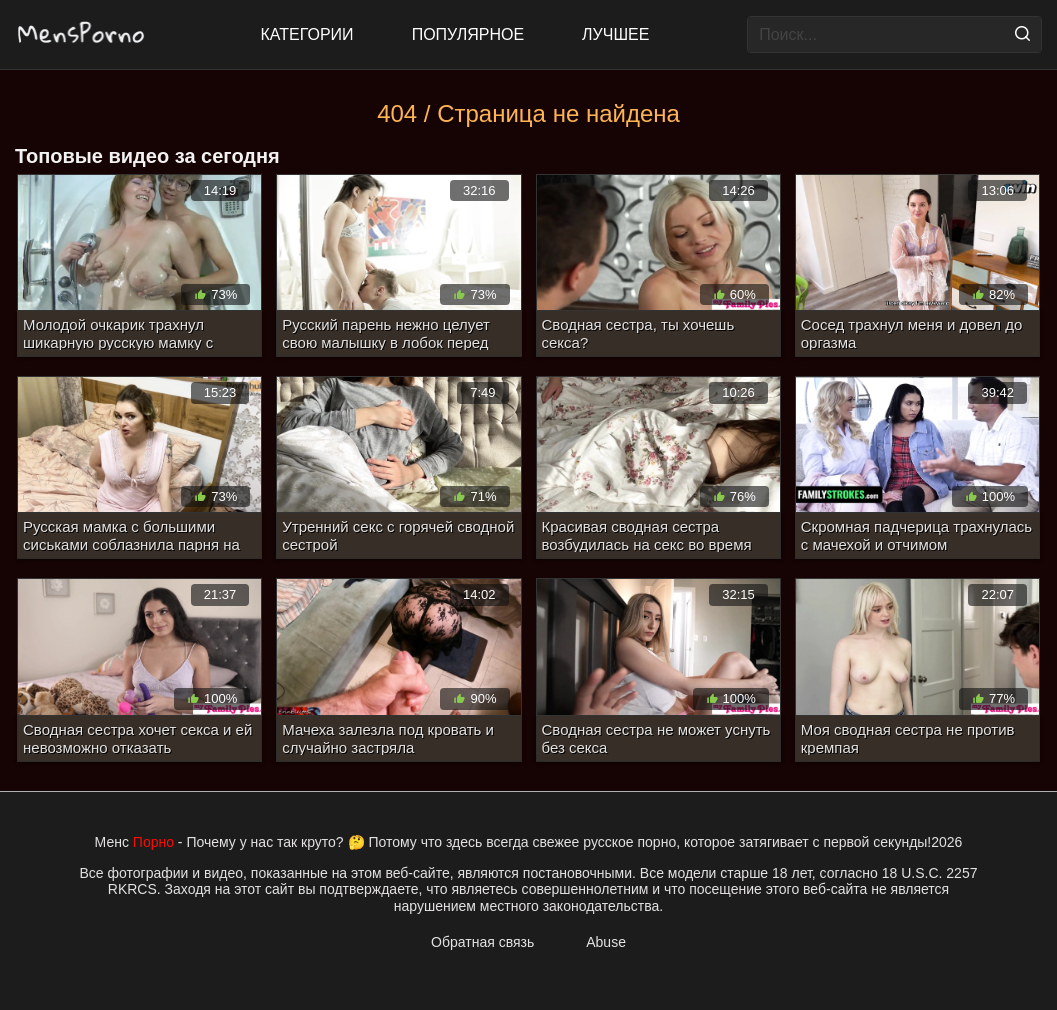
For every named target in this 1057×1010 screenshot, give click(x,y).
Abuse (606, 942)
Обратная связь (482, 942)
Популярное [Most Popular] (468, 34)
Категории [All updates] (307, 34)
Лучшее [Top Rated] (615, 34)
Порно (153, 842)
